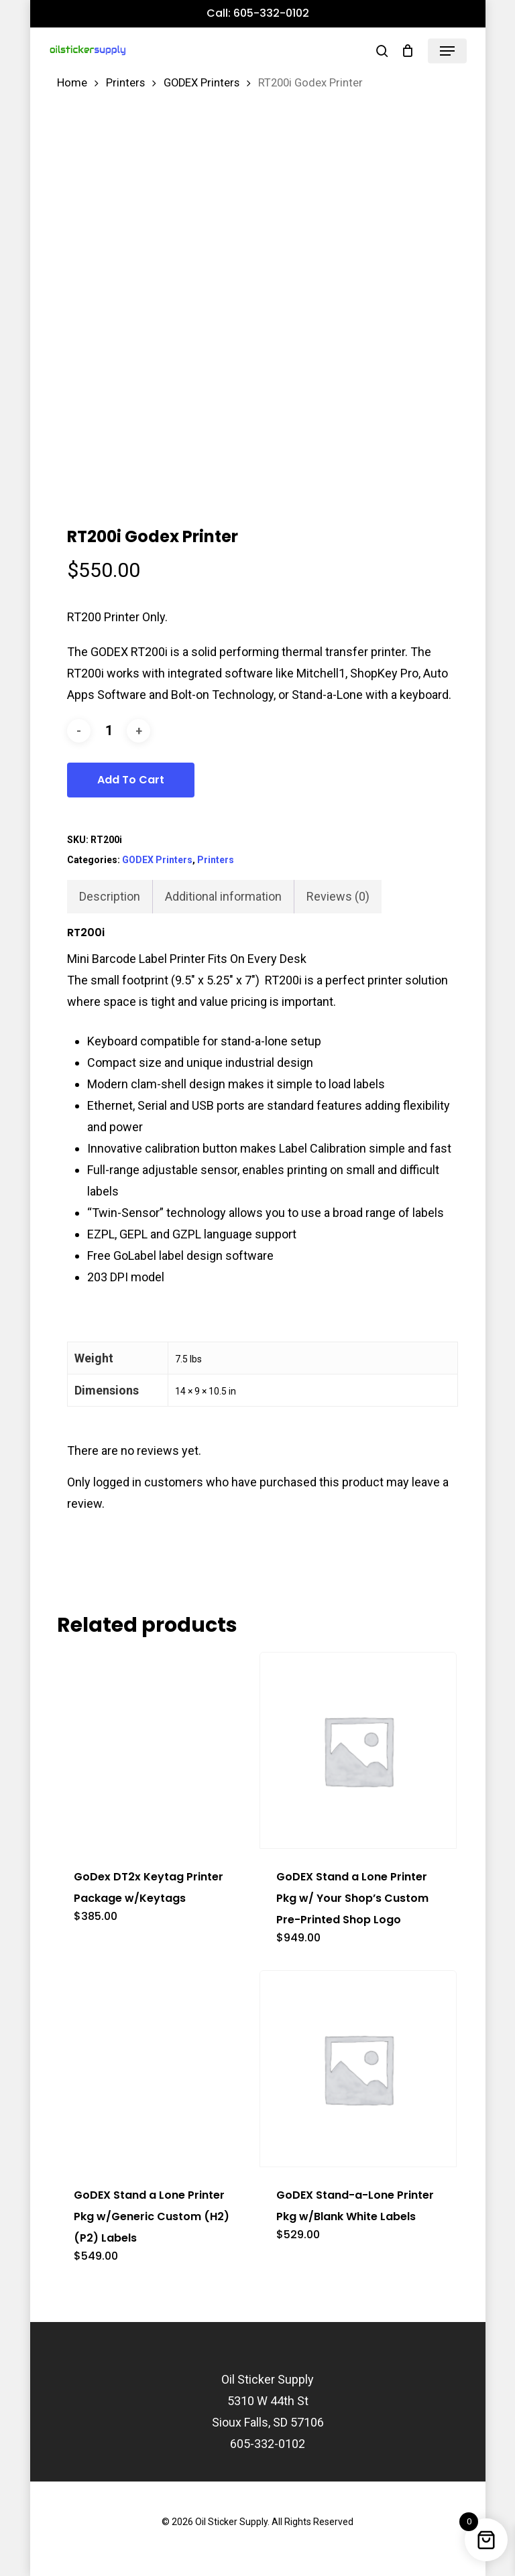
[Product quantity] (108, 731)
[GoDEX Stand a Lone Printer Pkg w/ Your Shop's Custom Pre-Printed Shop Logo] (358, 1750)
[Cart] (408, 51)
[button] (447, 51)
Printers (125, 82)
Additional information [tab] (223, 896)
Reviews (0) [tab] (337, 896)
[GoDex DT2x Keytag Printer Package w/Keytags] (155, 1750)
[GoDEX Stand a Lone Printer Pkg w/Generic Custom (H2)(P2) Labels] (155, 2068)
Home (72, 82)
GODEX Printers (201, 82)
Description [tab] (109, 896)
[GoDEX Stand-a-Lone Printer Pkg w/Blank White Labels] (358, 2068)
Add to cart (130, 779)
